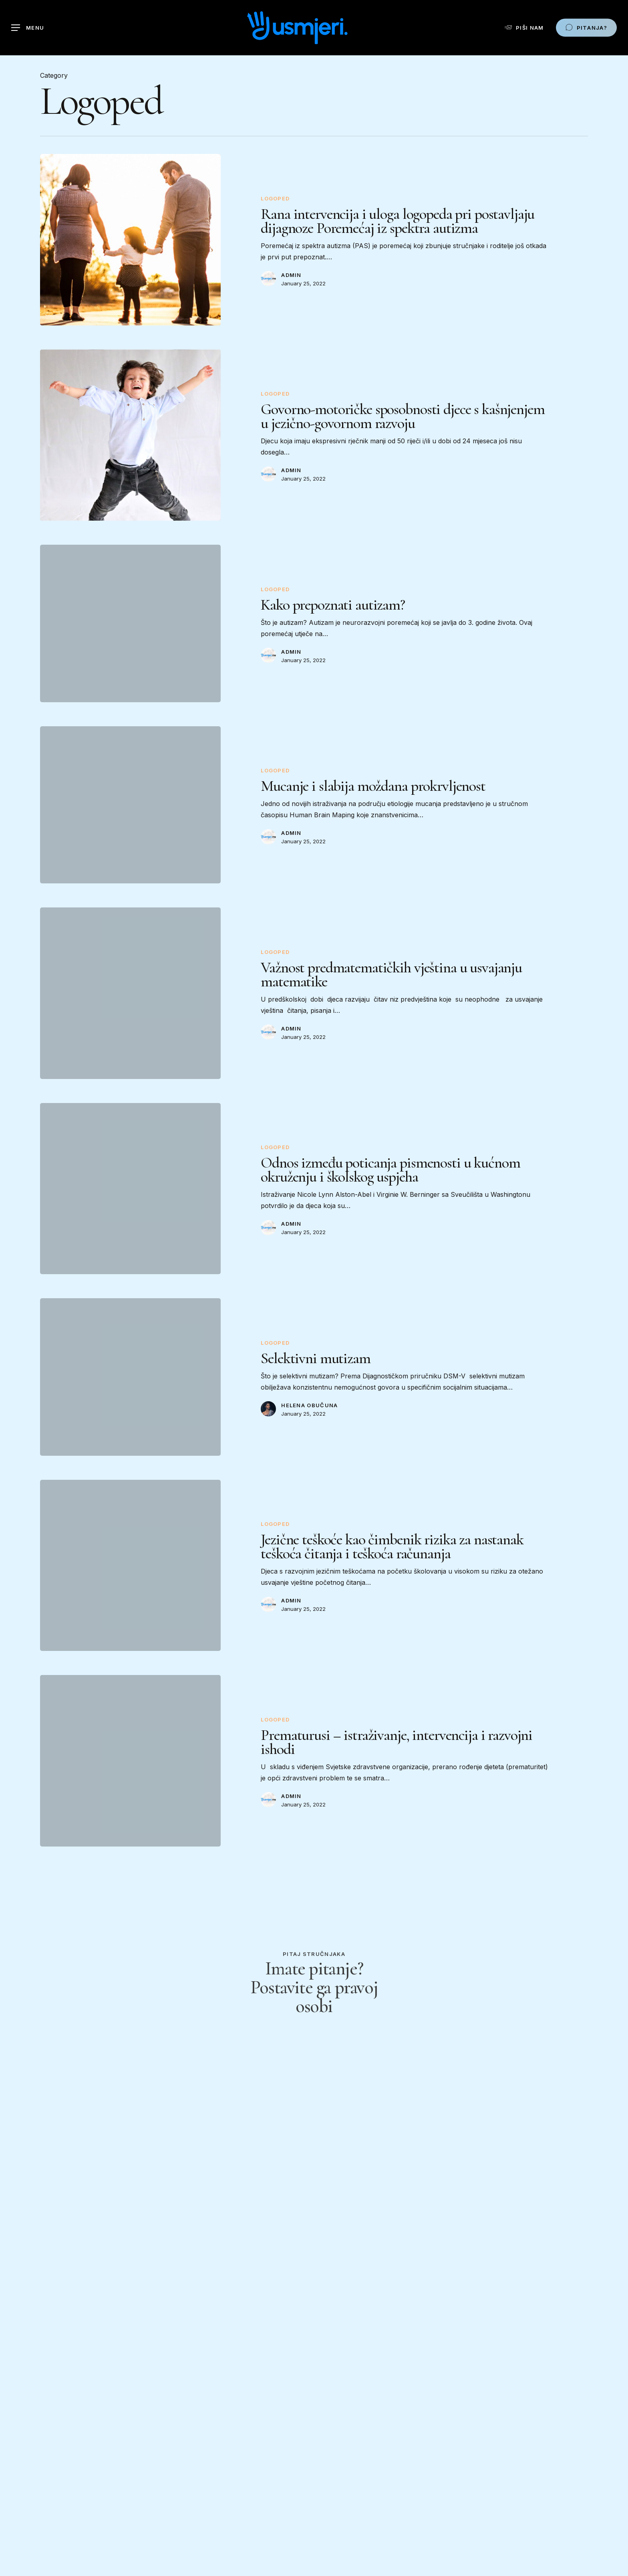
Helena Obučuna (309, 1419)
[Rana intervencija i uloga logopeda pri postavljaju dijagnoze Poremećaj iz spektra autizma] (130, 239)
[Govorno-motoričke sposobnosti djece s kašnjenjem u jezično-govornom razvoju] (130, 448)
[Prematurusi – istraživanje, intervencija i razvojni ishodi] (130, 1774)
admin (291, 275)
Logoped (275, 198)
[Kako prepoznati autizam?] (130, 637)
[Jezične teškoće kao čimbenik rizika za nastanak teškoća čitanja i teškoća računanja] (130, 1578)
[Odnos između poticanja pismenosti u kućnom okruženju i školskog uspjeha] (130, 1202)
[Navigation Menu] (27, 28)
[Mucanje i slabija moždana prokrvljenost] (130, 818)
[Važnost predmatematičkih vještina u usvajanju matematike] (130, 1007)
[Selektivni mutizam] (130, 1390)
